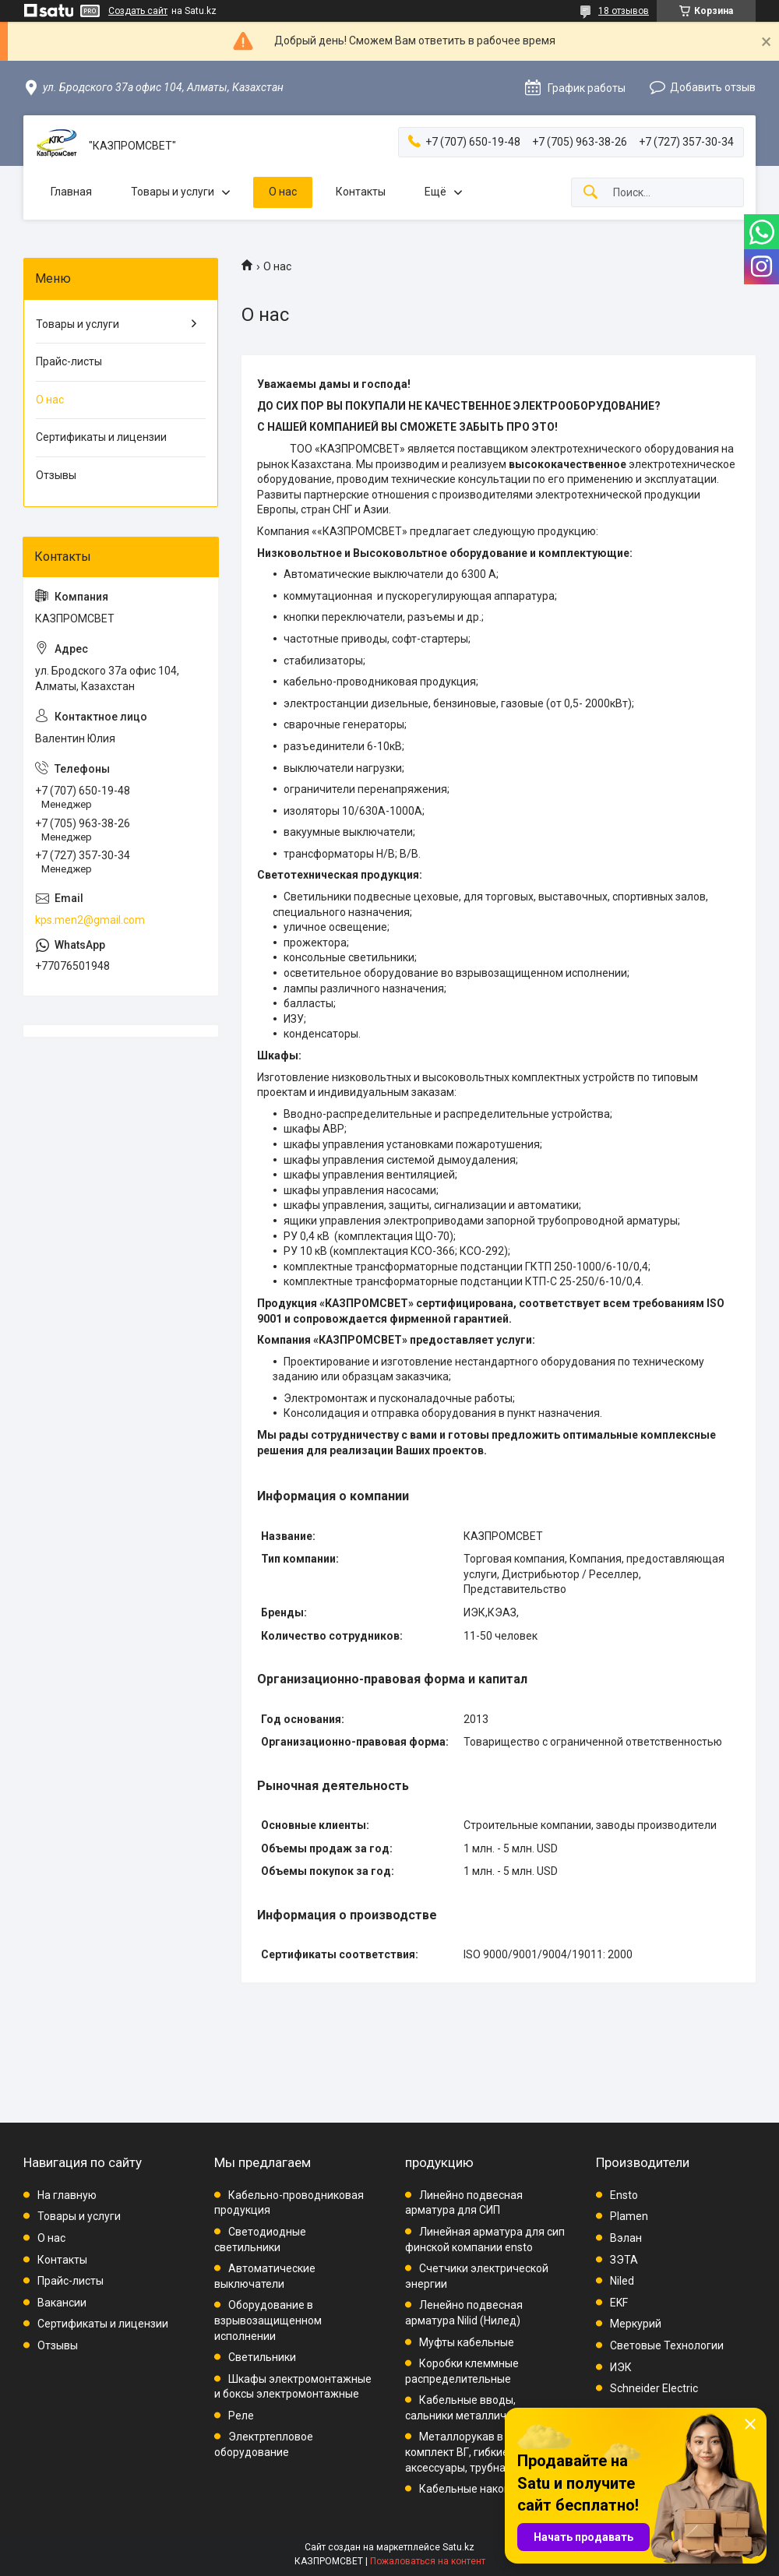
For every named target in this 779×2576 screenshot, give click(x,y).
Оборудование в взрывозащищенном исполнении (268, 2320)
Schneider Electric (654, 2388)
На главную (67, 2195)
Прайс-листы (69, 361)
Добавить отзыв (713, 87)
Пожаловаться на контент (427, 2561)
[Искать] (590, 193)
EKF (619, 2302)
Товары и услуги (172, 191)
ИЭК (621, 2367)
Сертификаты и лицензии (101, 437)
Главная (71, 191)
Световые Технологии (667, 2345)
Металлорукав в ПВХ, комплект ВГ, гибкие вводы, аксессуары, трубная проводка (484, 2451)
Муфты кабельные (466, 2342)
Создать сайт (137, 10)
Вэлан (626, 2238)
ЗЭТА (624, 2260)
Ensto (624, 2195)
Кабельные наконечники (483, 2489)
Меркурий (635, 2323)
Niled (622, 2281)
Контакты (361, 191)
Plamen (629, 2216)
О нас (283, 191)
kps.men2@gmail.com (90, 920)
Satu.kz (458, 2547)
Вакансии (61, 2302)
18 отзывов (623, 10)
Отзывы (56, 475)
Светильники (262, 2357)
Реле (241, 2415)
